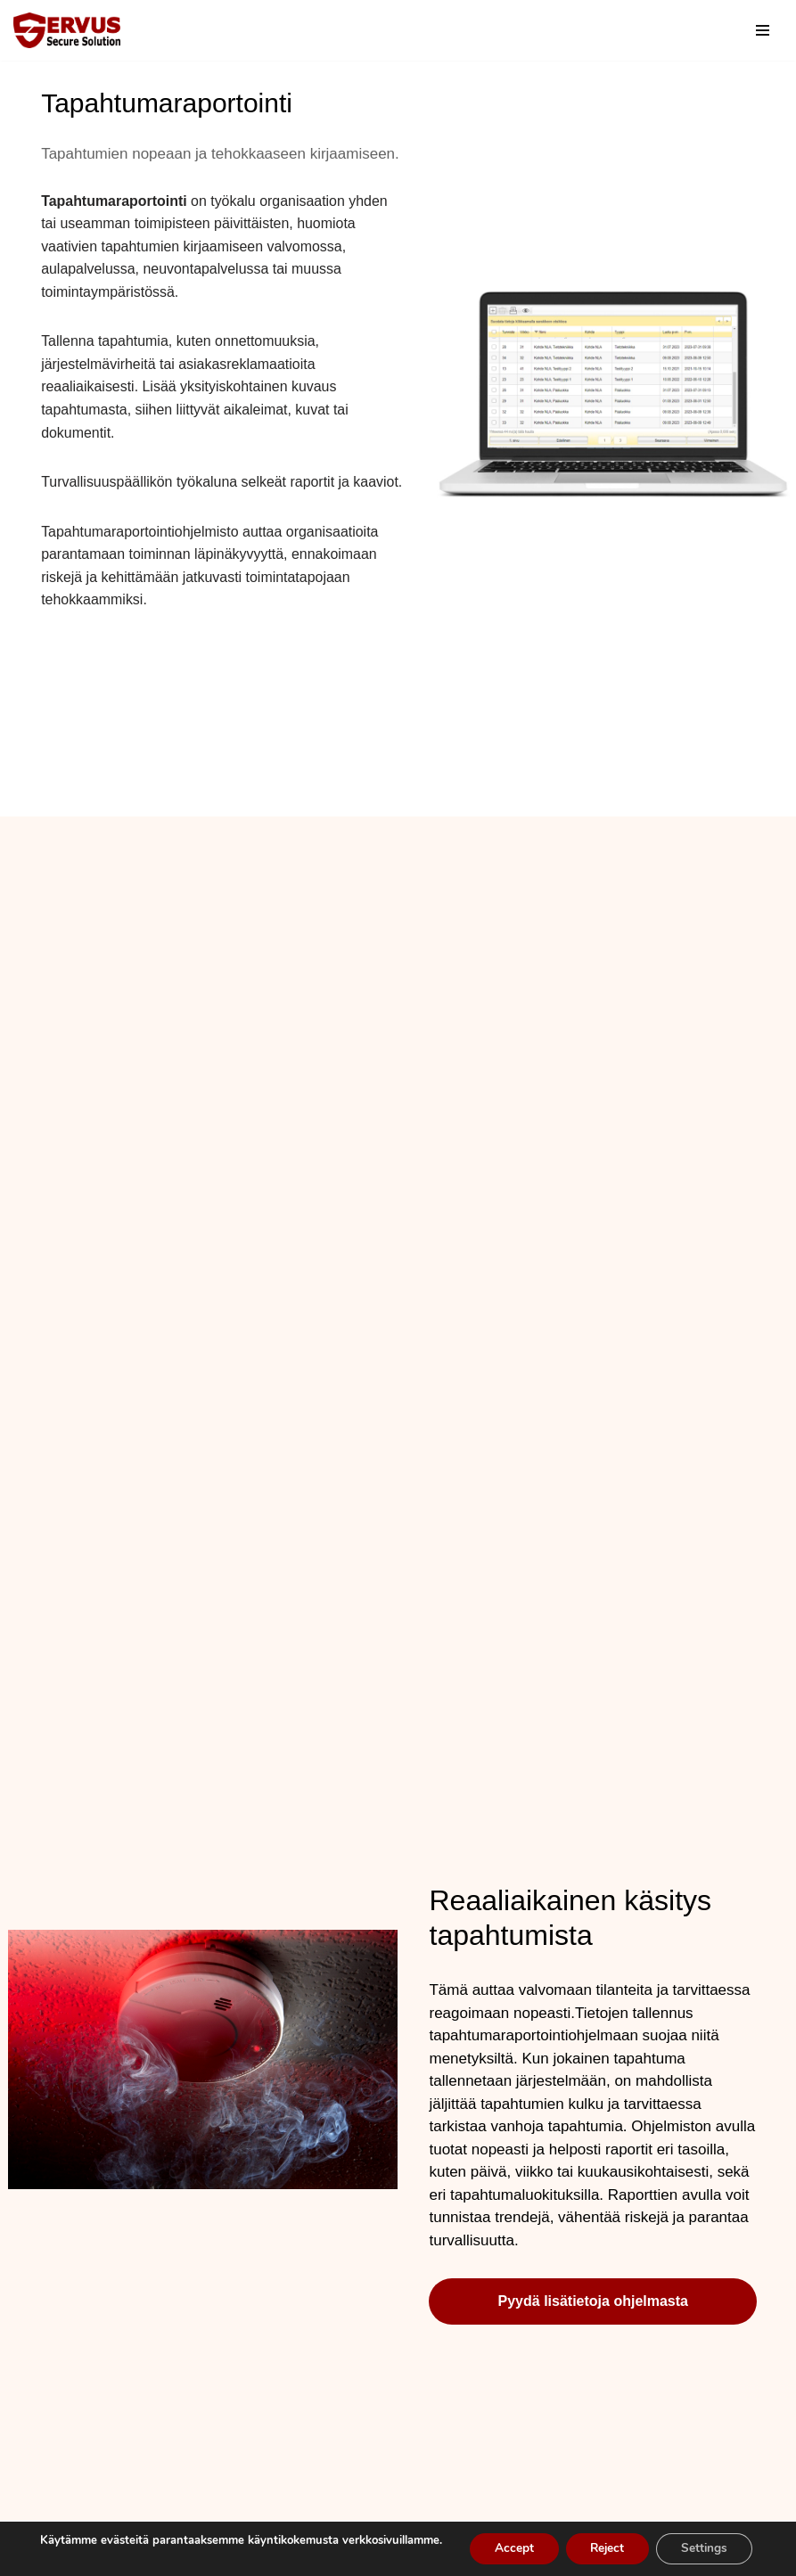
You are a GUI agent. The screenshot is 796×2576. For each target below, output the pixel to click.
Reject (604, 2542)
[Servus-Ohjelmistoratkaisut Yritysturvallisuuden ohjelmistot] (66, 30)
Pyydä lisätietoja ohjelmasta (593, 2326)
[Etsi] (727, 30)
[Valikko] (763, 30)
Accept (506, 2542)
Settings (706, 2542)
